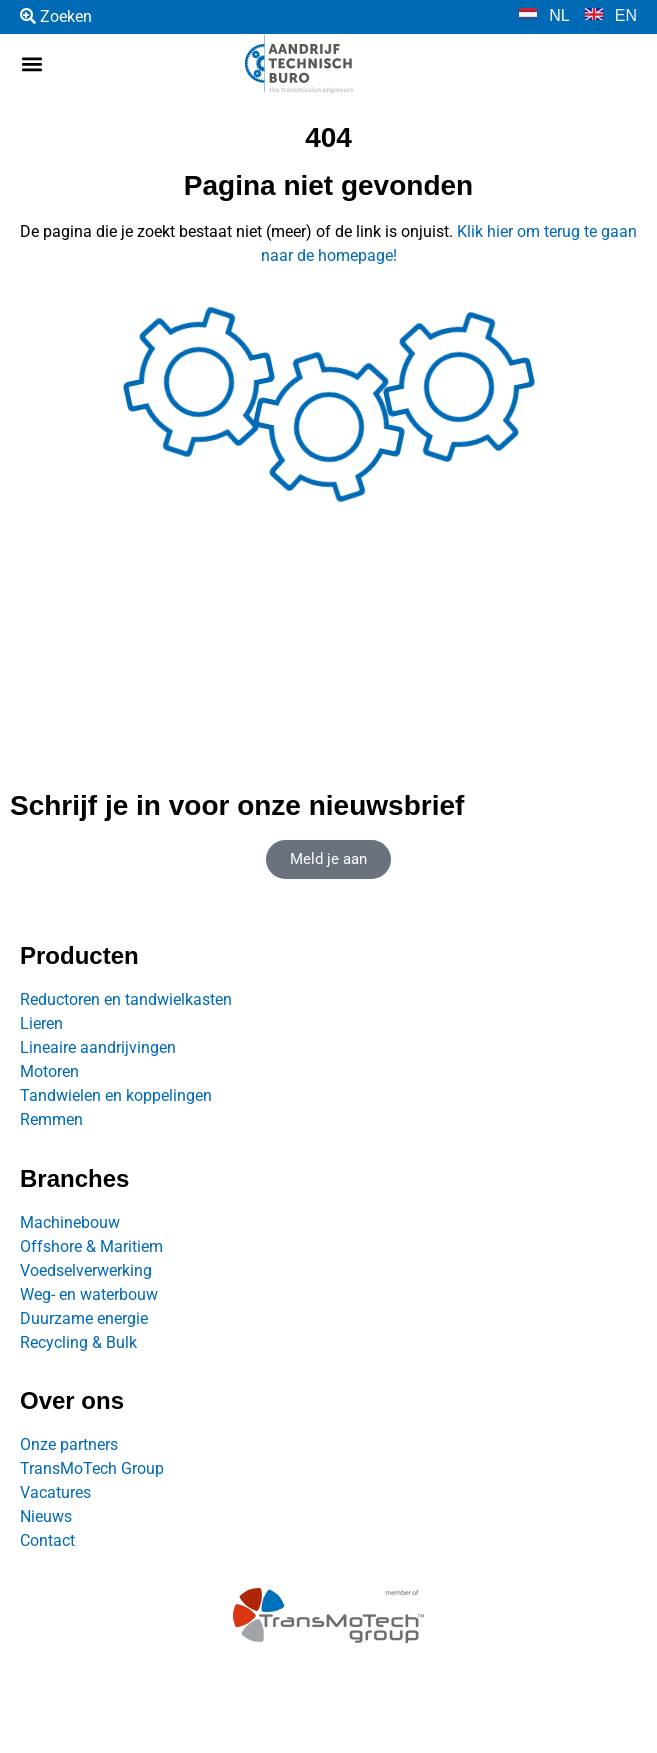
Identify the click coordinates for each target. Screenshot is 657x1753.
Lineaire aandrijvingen (98, 1047)
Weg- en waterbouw (89, 1294)
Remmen (51, 1119)
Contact (47, 1540)
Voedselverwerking (86, 1270)
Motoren (49, 1071)
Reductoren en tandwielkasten (126, 999)
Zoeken (56, 16)
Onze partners (69, 1444)
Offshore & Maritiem (91, 1246)
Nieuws (46, 1516)
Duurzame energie (84, 1318)
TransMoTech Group (92, 1468)
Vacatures (55, 1492)
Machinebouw (70, 1222)
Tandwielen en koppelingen (116, 1095)
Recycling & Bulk (78, 1342)
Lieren (41, 1023)
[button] (31, 64)
